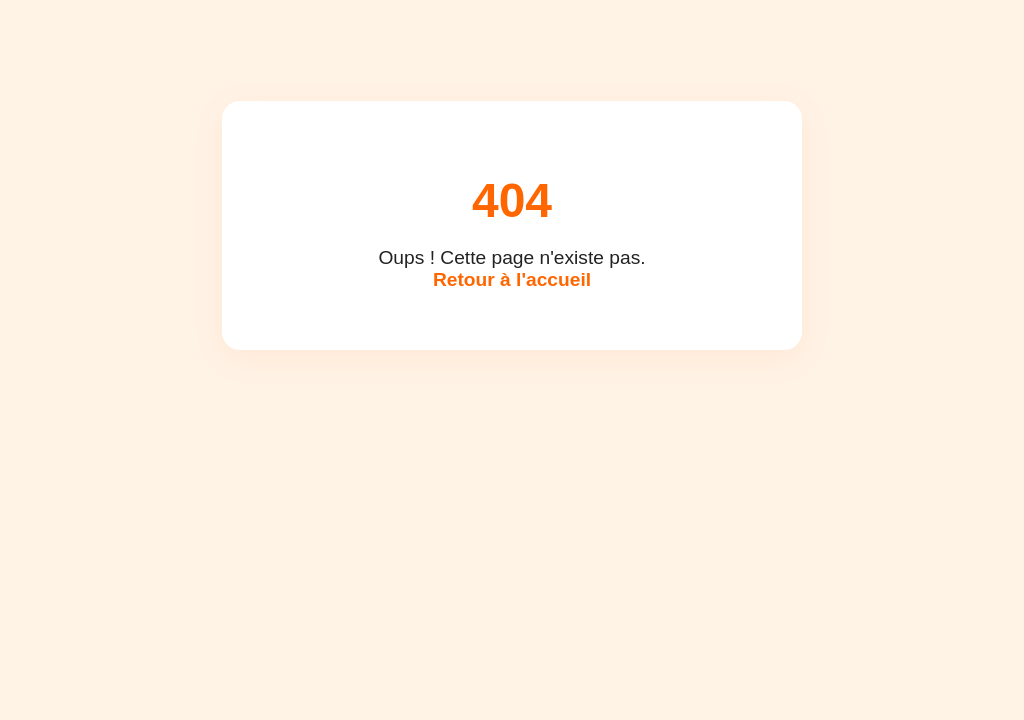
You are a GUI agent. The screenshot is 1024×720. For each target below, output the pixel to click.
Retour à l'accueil (512, 279)
